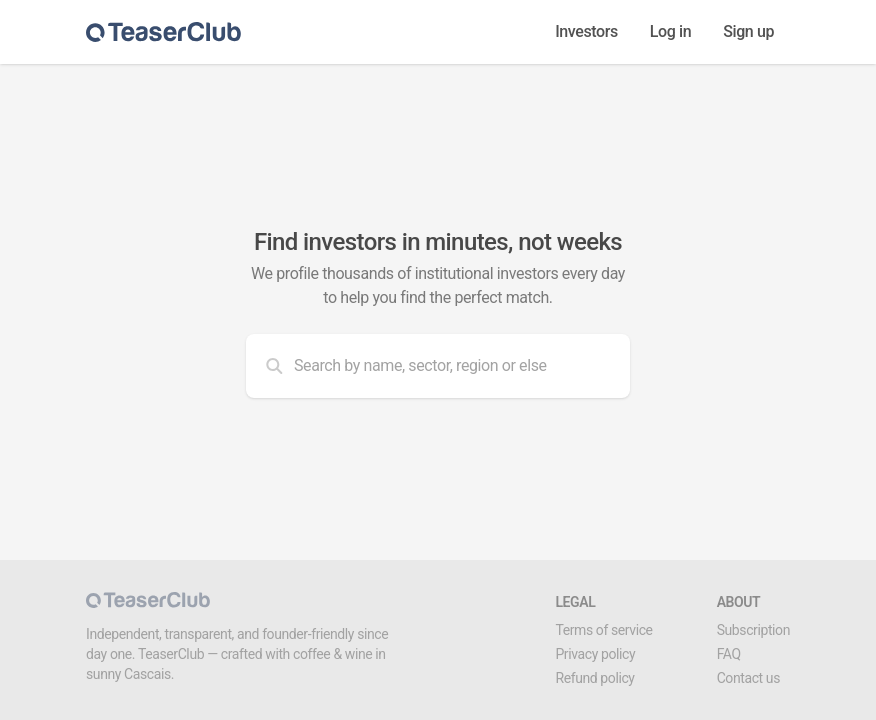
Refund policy (594, 678)
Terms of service (603, 630)
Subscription (753, 630)
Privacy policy (595, 654)
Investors (586, 31)
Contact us (748, 678)
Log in (670, 31)
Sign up (748, 31)
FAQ (729, 654)
